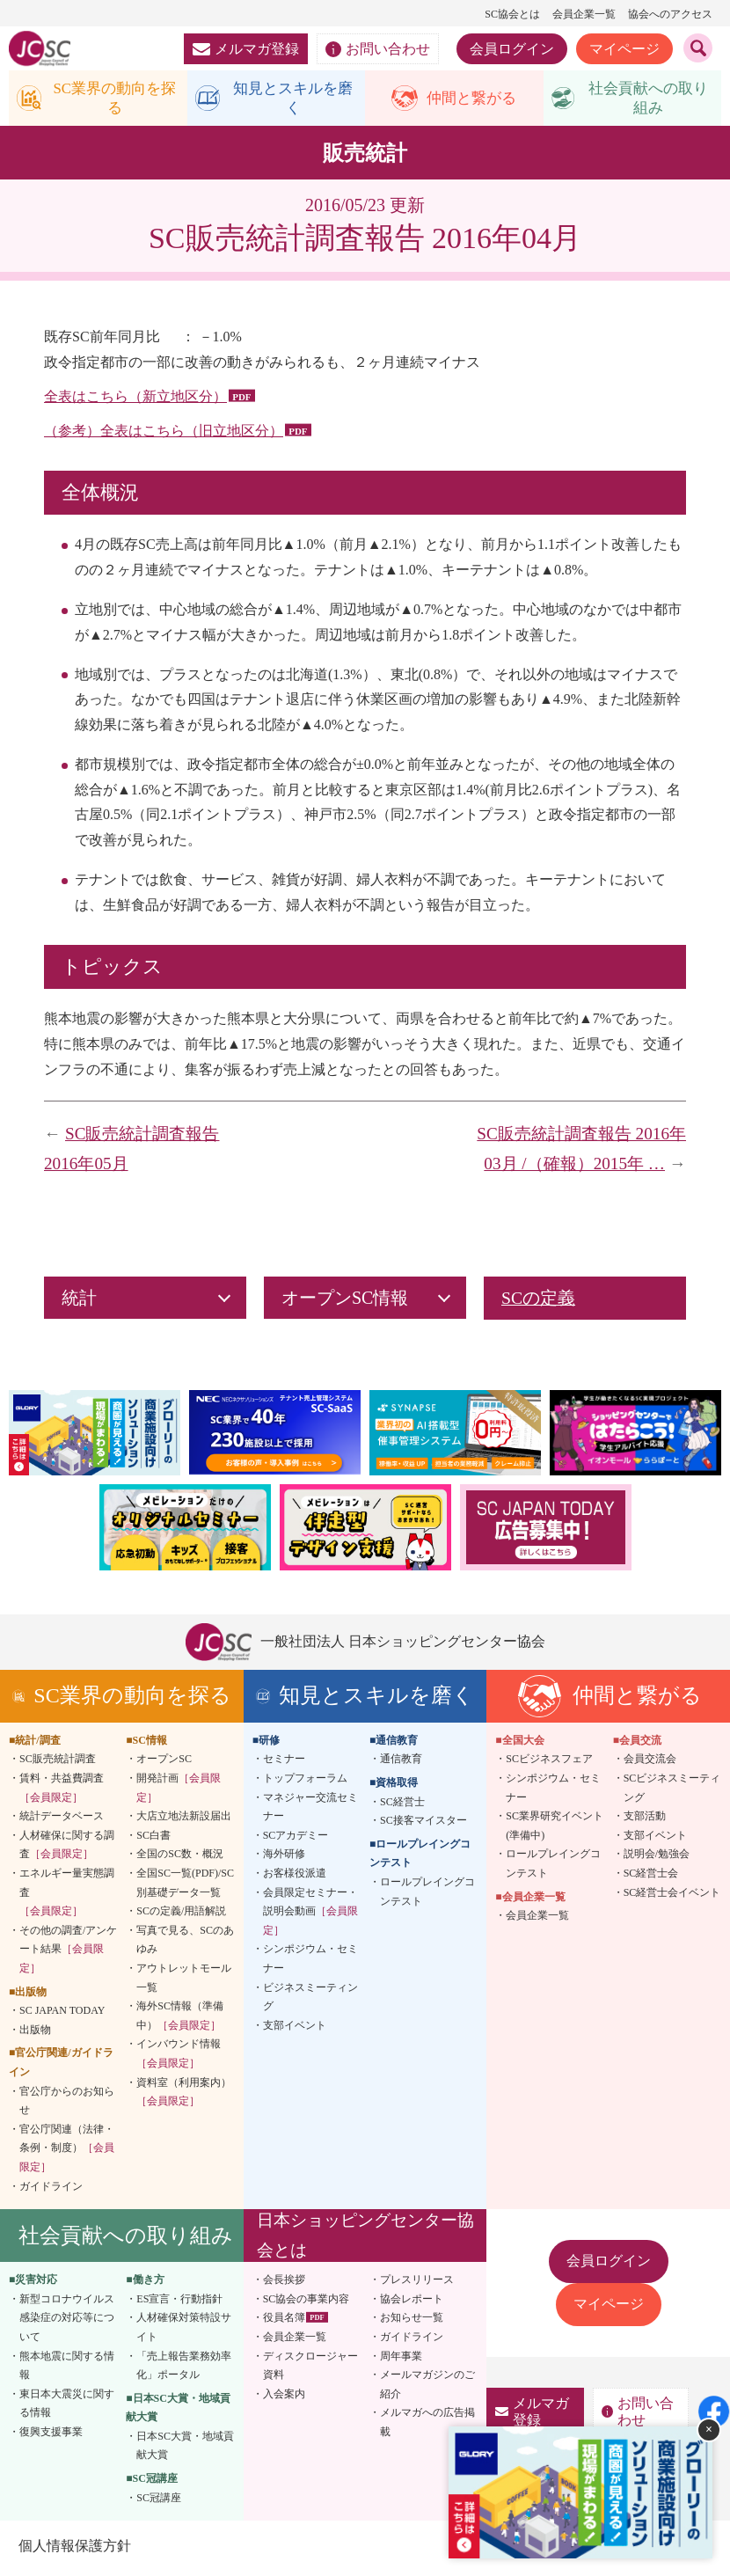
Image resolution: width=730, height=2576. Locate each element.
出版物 (35, 2032)
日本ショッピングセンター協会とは (365, 2238)
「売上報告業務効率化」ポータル (183, 2368)
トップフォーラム (305, 1781)
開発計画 (178, 1791)
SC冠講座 (158, 2500)
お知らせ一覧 (411, 2321)
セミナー (284, 1762)
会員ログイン (512, 48)
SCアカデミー (296, 1839)
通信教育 (401, 1762)
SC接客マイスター (423, 1824)
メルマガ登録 (246, 48)
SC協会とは (512, 14)
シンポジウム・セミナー (310, 1962)
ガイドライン (51, 2189)
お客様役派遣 (294, 1876)
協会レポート (411, 2301)
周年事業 (401, 2359)
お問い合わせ (377, 49)
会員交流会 (650, 1762)
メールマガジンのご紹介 (427, 2388)
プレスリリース (417, 2283)
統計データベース (61, 1819)
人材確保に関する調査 (66, 1848)
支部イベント (294, 2028)
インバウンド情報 (178, 2057)
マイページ (624, 48)
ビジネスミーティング (310, 2000)
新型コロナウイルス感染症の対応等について (66, 2320)
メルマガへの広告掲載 (427, 2425)
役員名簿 (284, 2321)
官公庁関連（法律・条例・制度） (66, 2151)
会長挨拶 (284, 2283)
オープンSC (164, 1762)
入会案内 (284, 2396)
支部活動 (645, 1819)
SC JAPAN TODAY (62, 2014)
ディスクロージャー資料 (310, 2368)
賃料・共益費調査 (61, 1791)
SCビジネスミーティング (672, 1791)
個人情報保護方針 (74, 2549)
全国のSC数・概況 (179, 1857)
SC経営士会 (651, 1876)
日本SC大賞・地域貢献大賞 (185, 2449)
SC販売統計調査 (57, 1762)
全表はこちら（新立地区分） (135, 399)
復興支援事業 (51, 2435)
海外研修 (284, 1857)
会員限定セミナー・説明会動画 (310, 1914)
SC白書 (153, 1839)
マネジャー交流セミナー (310, 1810)
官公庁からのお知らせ (66, 2103)
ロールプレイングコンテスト (427, 1895)
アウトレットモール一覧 (183, 1981)
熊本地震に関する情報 (66, 2368)
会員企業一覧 (584, 14)
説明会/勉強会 (657, 1857)
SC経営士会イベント (672, 1895)
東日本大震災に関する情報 (66, 2406)
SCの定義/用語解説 (181, 1914)
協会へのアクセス (670, 14)
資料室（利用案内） (183, 2095)
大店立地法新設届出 (183, 1819)
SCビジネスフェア (549, 1762)
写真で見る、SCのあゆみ (185, 1942)
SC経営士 (402, 1804)
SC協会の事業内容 (306, 2301)
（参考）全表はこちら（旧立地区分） (163, 434)
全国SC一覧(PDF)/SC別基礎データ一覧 (185, 1886)
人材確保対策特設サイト (183, 2330)
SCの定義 (538, 1301)
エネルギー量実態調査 (66, 1895)
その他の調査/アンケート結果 (68, 1952)
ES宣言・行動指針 (179, 2301)
